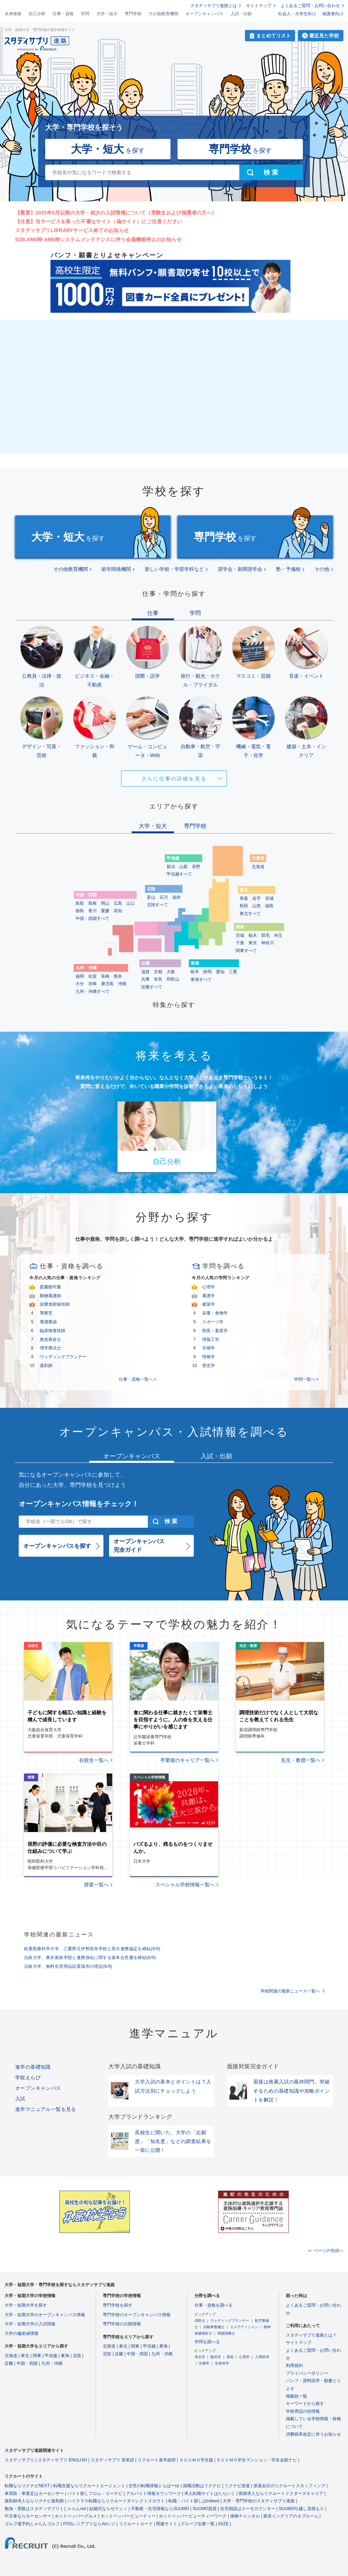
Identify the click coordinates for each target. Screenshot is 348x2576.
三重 (233, 971)
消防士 (199, 2320)
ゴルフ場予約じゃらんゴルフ (32, 2523)
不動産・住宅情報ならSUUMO (160, 2508)
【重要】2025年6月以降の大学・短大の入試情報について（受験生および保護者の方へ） (116, 212)
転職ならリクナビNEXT (27, 2485)
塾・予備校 (288, 569)
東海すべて (201, 979)
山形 (256, 905)
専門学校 (133, 13)
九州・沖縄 (51, 2363)
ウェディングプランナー (63, 1356)
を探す (108, 149)
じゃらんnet (74, 2508)
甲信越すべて (179, 874)
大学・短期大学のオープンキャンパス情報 (45, 2314)
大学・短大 (107, 13)
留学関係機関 (116, 569)
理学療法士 (50, 1347)
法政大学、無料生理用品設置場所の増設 (68, 1966)
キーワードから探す (305, 2403)
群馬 (265, 935)
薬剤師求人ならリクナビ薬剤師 (34, 2500)
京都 (158, 971)
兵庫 (145, 979)
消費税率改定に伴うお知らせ (313, 2434)
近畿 (9, 2363)
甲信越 (50, 2355)
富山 (151, 897)
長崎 (105, 976)
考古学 (199, 2357)
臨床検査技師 (52, 1330)
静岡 (207, 971)
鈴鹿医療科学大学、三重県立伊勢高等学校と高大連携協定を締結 (92, 1948)
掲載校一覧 (296, 2396)
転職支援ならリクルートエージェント (89, 2485)
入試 (20, 2098)
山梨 (183, 866)
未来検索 (13, 13)
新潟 (171, 866)
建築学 (208, 1304)
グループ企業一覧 (198, 2523)
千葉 (240, 942)
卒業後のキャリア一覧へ (187, 1760)
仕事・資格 (63, 13)
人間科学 (262, 2357)
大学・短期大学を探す (26, 2305)
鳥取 (80, 903)
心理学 (208, 1286)
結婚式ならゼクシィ (108, 2508)
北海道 (258, 866)
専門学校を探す (117, 2305)
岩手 (256, 898)
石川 (164, 897)
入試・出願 (241, 13)
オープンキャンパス (204, 13)
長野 (196, 866)
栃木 (252, 935)
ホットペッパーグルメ (76, 2516)
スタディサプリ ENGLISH (62, 2460)
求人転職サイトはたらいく (209, 2493)
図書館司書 (50, 1286)
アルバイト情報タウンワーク (153, 2493)
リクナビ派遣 (237, 2485)
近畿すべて (151, 986)
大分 (80, 983)
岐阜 (195, 971)
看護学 (208, 1295)
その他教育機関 (163, 13)
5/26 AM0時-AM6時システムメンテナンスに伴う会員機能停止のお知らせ (98, 239)
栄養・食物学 (215, 1313)
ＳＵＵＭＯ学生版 (196, 2460)
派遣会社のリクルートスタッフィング (289, 2485)
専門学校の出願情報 (122, 2323)
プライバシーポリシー (307, 2373)
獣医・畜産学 (215, 1330)
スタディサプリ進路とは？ (311, 2335)
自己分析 (37, 13)
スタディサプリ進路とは (213, 6)
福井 (176, 897)
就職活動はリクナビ (202, 2485)
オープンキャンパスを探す (57, 1546)
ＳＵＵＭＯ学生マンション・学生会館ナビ (256, 2460)
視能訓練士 (226, 2333)
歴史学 (208, 1365)
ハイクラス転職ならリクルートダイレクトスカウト (116, 2500)
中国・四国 (27, 2363)
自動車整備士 (213, 2327)
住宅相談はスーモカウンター (247, 2508)
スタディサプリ (19, 2460)
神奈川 (267, 942)
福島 (269, 905)
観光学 (215, 2357)
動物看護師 (50, 1295)
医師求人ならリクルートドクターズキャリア (281, 2493)
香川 (92, 910)
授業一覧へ (96, 1884)
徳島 (80, 910)
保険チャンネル (245, 2516)
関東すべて (246, 950)
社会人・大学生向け (297, 13)
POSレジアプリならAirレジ (89, 2523)
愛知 (220, 971)
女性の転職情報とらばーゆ (153, 2485)
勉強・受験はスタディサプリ (32, 2508)
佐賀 (92, 976)
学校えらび (28, 2077)
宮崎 (92, 983)
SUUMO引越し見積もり (301, 2508)
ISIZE (223, 2523)
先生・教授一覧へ (300, 1760)
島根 (92, 903)
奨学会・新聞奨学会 (240, 569)
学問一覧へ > (306, 1379)
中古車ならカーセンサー (28, 2516)
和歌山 (173, 979)
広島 (118, 903)
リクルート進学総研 (157, 2460)
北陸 (77, 2355)
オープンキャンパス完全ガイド (139, 1545)
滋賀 (145, 971)
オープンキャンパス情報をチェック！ (79, 1504)
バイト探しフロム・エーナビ (94, 2493)
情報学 (208, 1356)
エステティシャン (244, 2327)
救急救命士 (50, 1339)
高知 (118, 910)
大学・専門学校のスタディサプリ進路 (259, 2500)
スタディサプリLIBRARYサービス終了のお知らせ (72, 230)
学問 (85, 13)
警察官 (46, 1313)
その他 (321, 569)
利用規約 (294, 2365)
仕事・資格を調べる (213, 2305)
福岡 (80, 976)
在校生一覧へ (94, 1760)
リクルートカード (136, 2523)
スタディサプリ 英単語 (112, 2460)
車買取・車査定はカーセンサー (34, 2493)
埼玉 (278, 935)
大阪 (171, 971)
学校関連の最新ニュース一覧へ (290, 1991)
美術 (230, 2357)
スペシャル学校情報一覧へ (185, 1884)
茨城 (240, 935)
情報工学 (210, 1339)
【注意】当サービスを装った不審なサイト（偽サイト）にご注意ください (98, 221)
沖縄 (122, 983)
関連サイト (166, 2523)
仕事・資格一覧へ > (137, 1379)
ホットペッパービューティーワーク (193, 2516)
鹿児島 (107, 983)
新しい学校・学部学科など (174, 569)
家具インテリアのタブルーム (290, 2516)
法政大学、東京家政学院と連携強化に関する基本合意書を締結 (90, 1957)
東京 (252, 942)
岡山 (105, 903)
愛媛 (105, 910)
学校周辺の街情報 (303, 2411)
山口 (130, 903)
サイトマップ (258, 6)
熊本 (118, 976)
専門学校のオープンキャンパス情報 (136, 2314)
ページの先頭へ (328, 2250)
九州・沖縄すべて (92, 991)
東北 (25, 2355)
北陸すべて (157, 904)
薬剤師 (46, 1365)
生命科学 (222, 2363)
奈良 (158, 979)
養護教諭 (48, 1321)
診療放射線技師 (55, 1304)
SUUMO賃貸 (205, 2508)
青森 (244, 898)
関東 (37, 2355)
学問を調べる (207, 2341)
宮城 (269, 898)
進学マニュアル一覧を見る (45, 2109)
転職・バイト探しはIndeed (194, 2500)
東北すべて (250, 913)
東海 (65, 2355)
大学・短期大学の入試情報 (30, 2323)
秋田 (244, 905)
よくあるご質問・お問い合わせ (310, 6)
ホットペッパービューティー (128, 2516)
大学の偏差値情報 (21, 2333)
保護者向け (332, 13)
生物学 (208, 1347)
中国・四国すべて (92, 918)
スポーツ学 (212, 1321)
